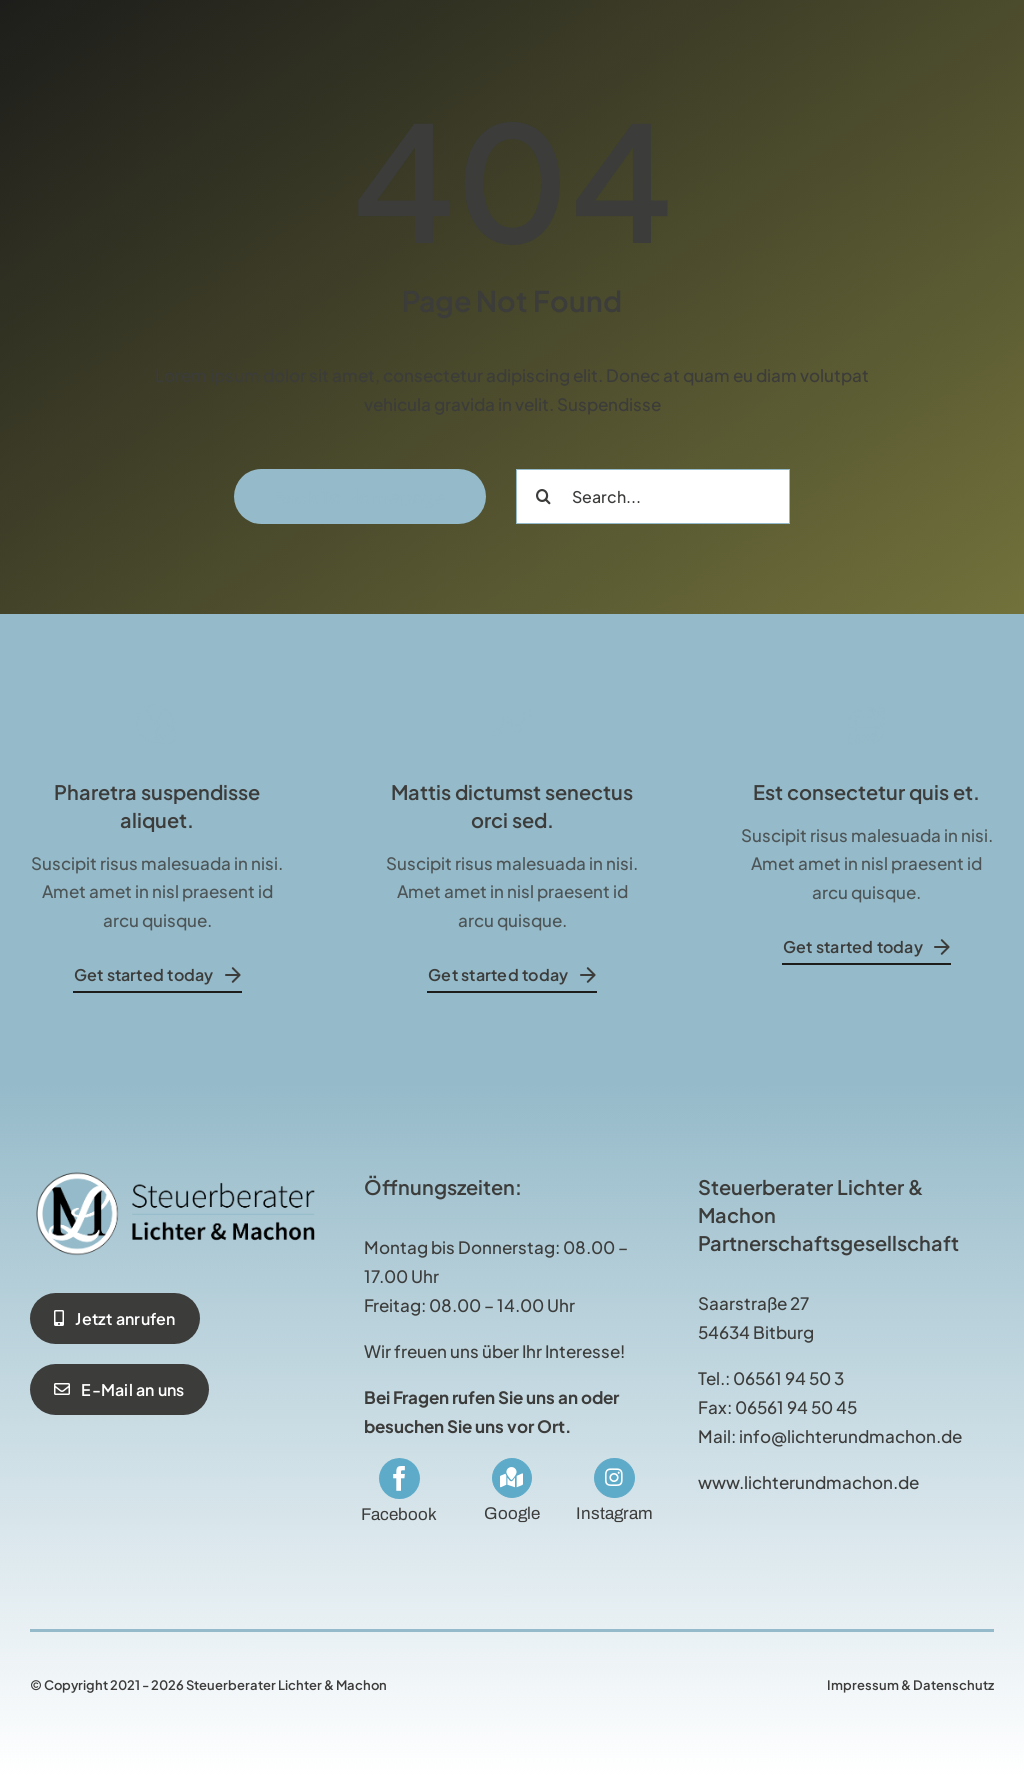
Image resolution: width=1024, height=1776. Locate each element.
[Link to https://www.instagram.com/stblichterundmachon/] (614, 1478)
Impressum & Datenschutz (910, 1685)
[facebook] (399, 1478)
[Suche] (543, 496)
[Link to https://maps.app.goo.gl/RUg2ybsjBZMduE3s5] (512, 1478)
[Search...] (653, 496)
